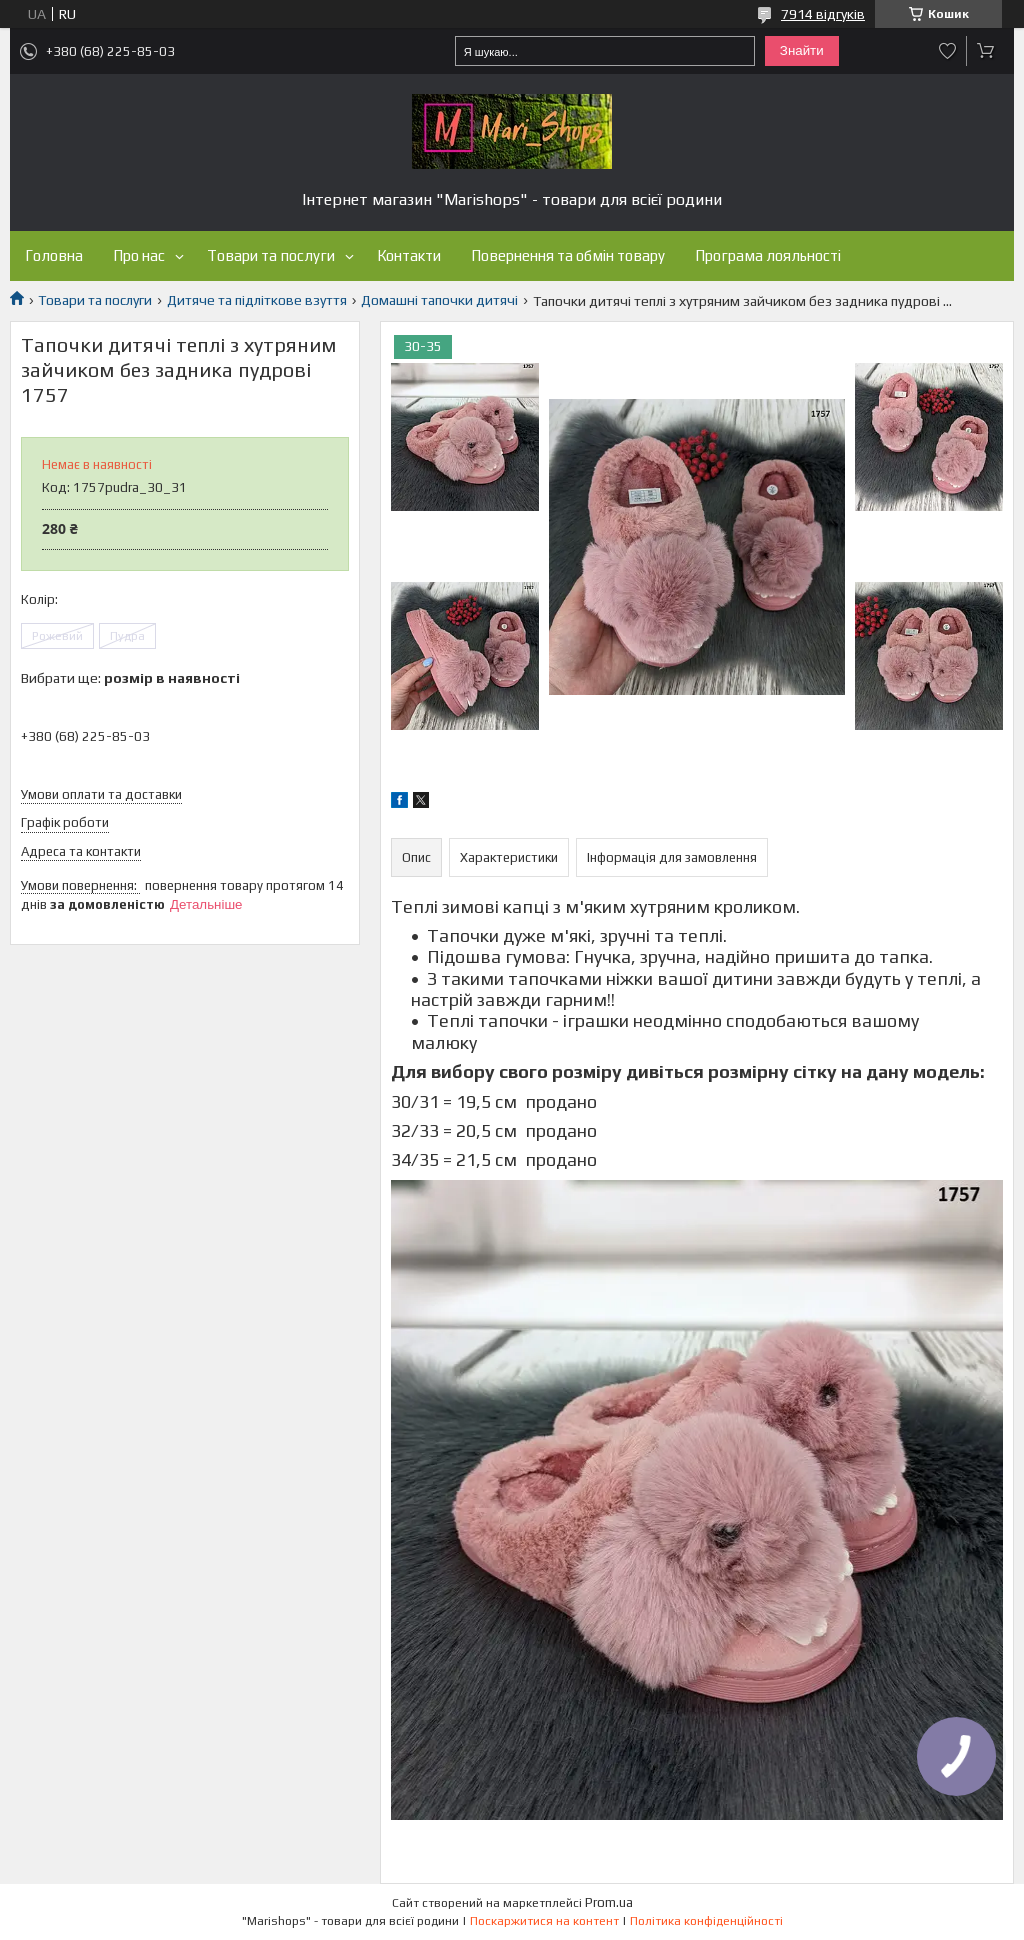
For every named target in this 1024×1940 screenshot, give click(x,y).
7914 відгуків (823, 14)
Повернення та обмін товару (568, 255)
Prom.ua (609, 1902)
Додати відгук (948, 51)
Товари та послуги (271, 255)
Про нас (139, 255)
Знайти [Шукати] (802, 50)
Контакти (409, 255)
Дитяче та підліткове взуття (257, 300)
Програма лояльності (768, 255)
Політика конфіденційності (706, 1921)
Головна (54, 255)
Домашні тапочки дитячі (439, 300)
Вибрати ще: (130, 678)
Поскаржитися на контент (544, 1921)
